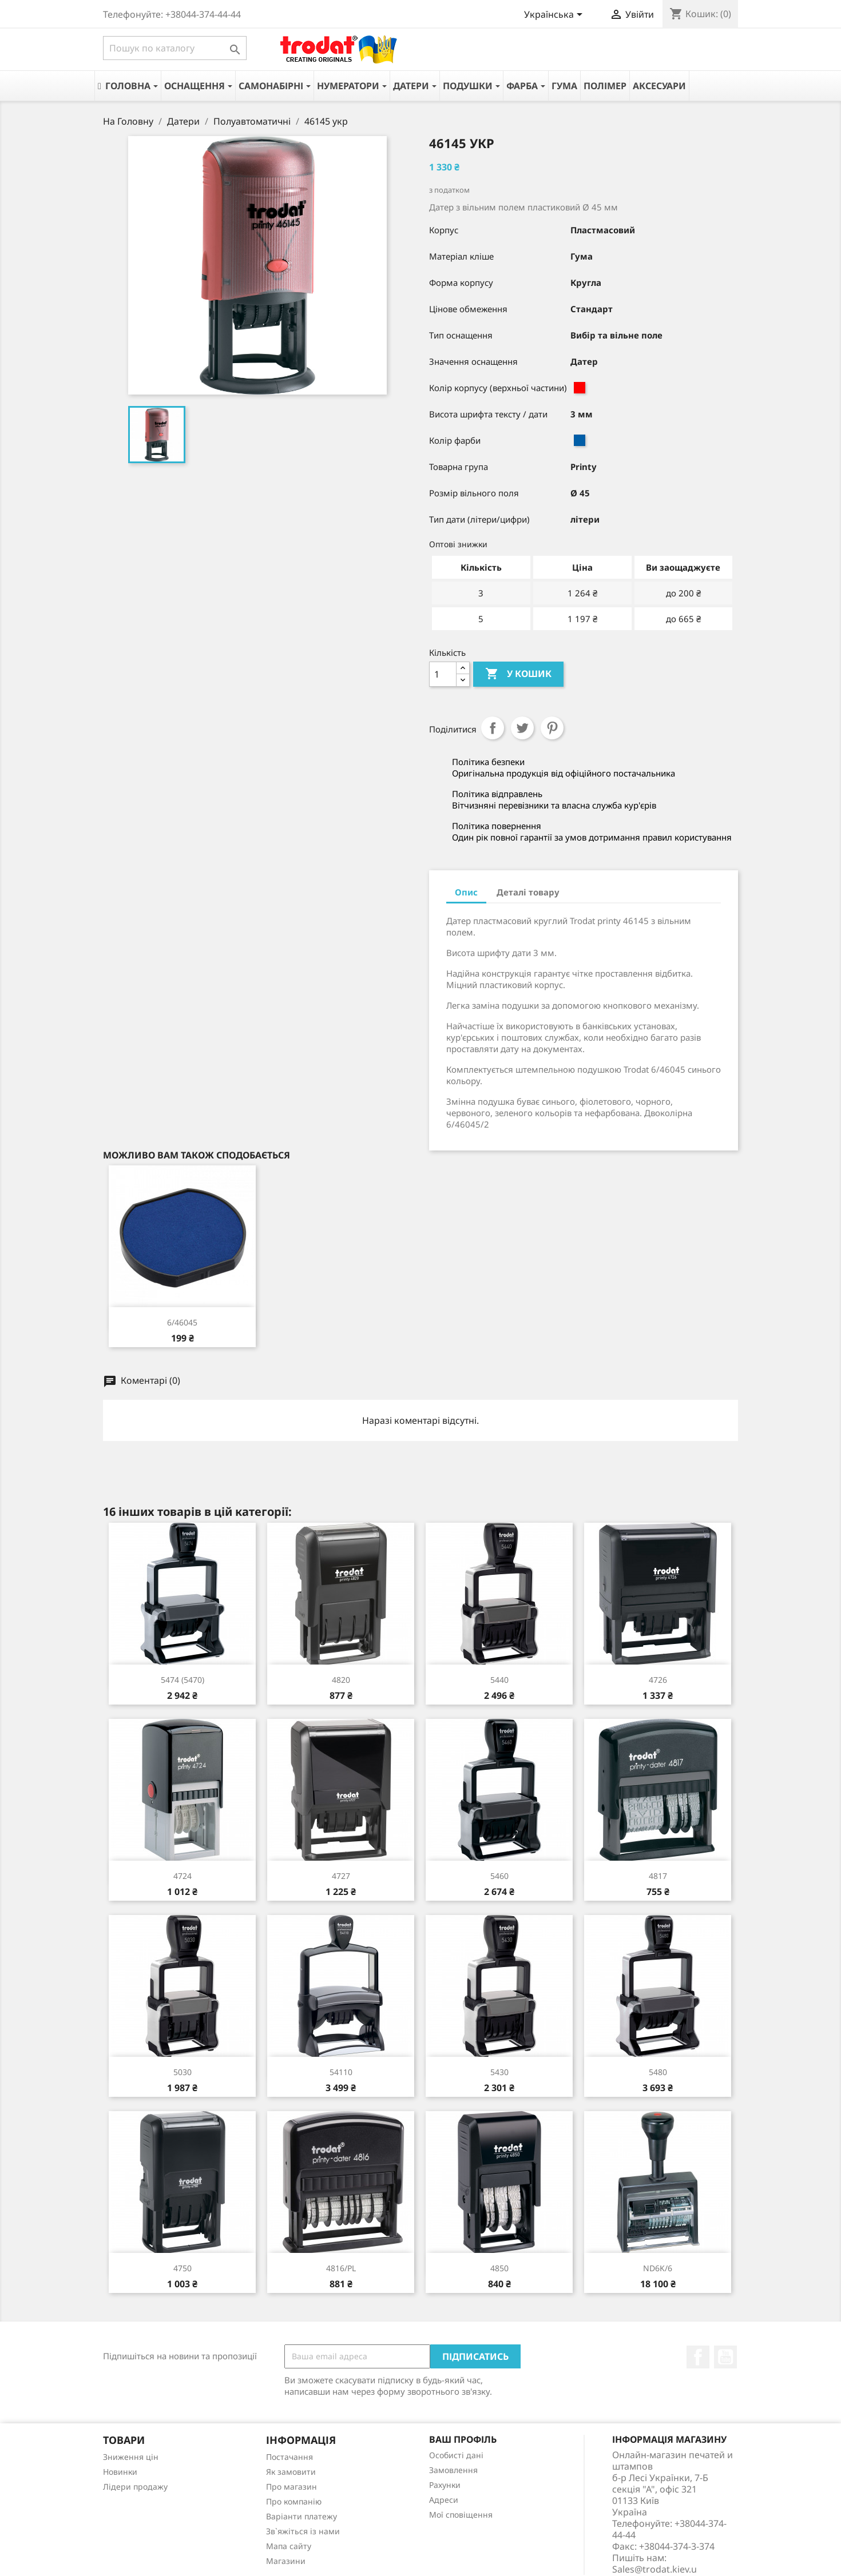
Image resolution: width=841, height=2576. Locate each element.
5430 (499, 2072)
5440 (499, 1679)
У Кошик (518, 674)
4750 (182, 2268)
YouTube (725, 2357)
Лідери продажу (135, 2486)
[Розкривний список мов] (555, 15)
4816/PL (341, 2268)
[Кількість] (443, 674)
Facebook (698, 2357)
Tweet (522, 727)
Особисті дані (456, 2455)
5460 (499, 1875)
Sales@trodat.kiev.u (654, 2569)
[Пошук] (175, 48)
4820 (341, 1679)
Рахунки (445, 2484)
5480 (658, 2072)
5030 (182, 2072)
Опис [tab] (466, 892)
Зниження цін (130, 2456)
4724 (182, 1875)
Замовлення (453, 2469)
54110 (341, 2072)
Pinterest (552, 727)
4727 (341, 1875)
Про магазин (291, 2486)
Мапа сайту (288, 2546)
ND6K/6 (657, 2268)
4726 (658, 1679)
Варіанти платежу (301, 2516)
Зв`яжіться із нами (303, 2531)
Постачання (289, 2456)
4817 (658, 1875)
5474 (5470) (182, 1679)
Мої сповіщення (461, 2514)
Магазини (286, 2560)
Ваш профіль (463, 2439)
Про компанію (294, 2501)
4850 (499, 2268)
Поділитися (492, 727)
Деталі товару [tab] (528, 892)
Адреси (443, 2499)
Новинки (120, 2471)
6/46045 (182, 1322)
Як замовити (291, 2471)
